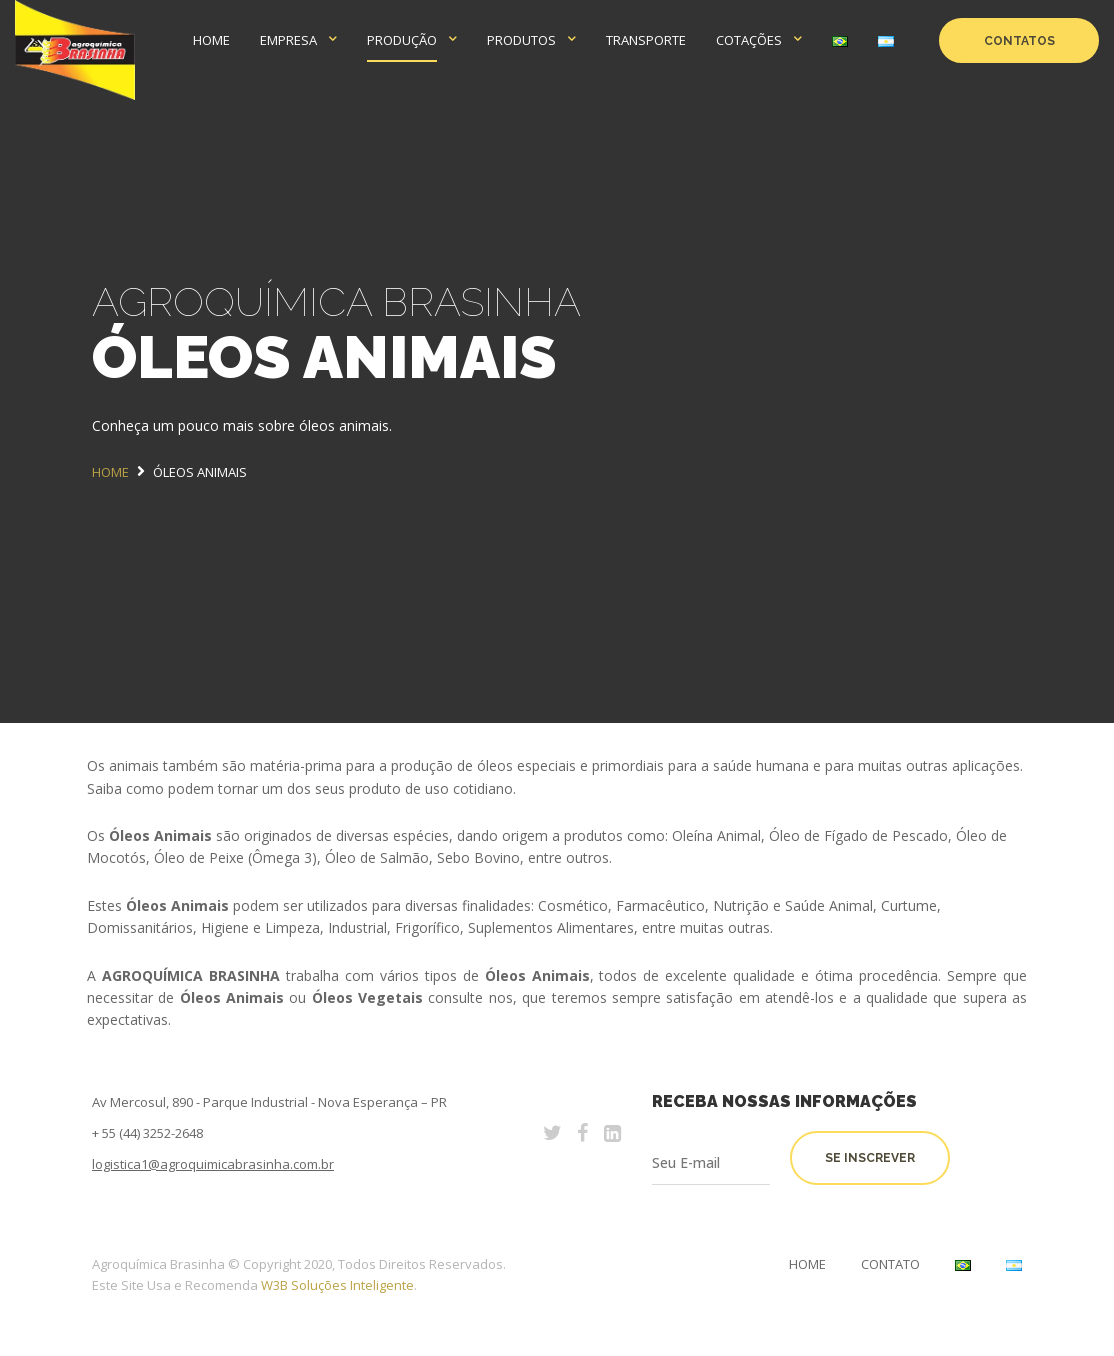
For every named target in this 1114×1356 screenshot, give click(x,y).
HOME (211, 40)
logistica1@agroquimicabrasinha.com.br (213, 1164)
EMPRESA (288, 40)
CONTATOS (1019, 41)
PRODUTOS (521, 40)
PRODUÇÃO (402, 40)
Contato (890, 1264)
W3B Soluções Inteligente (337, 1285)
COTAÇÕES (749, 40)
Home (807, 1264)
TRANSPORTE (646, 40)
